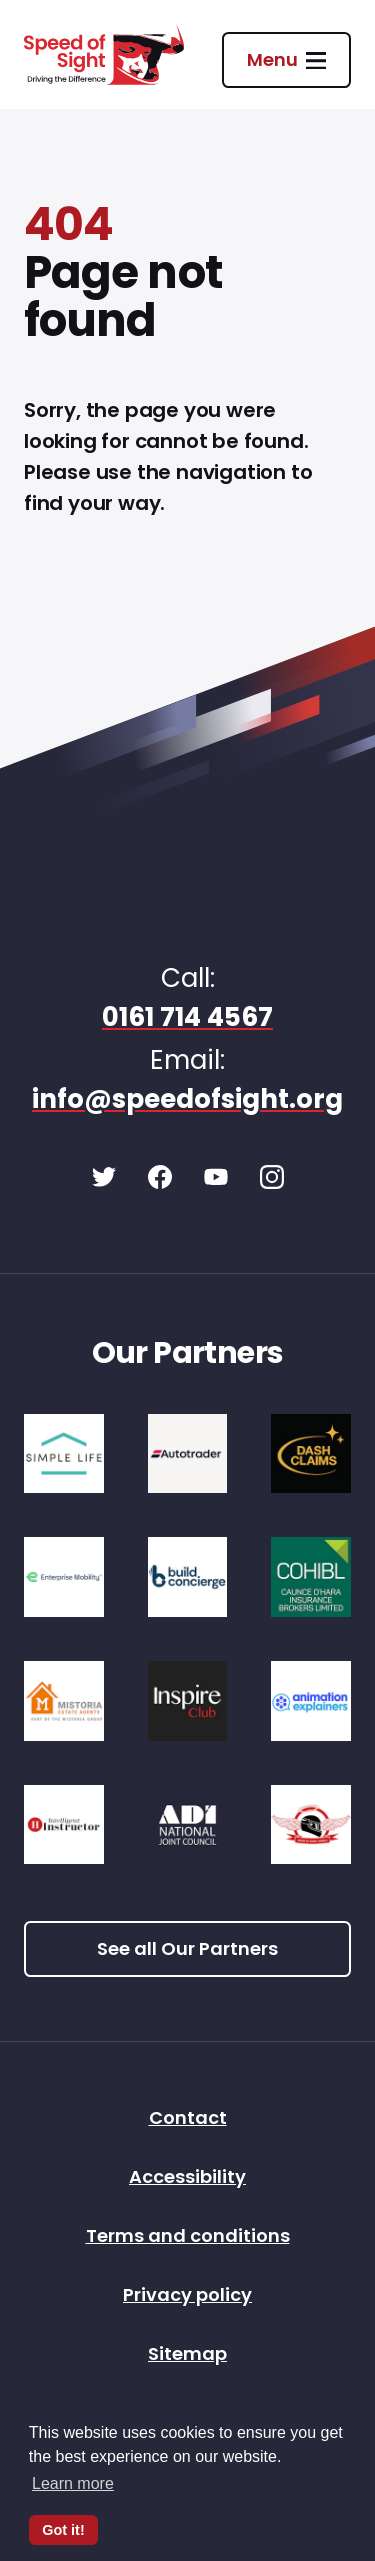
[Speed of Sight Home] (104, 54)
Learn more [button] (73, 2483)
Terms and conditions (188, 2237)
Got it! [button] (63, 2530)
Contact (188, 2119)
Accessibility (187, 2178)
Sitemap (187, 2355)
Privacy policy (187, 2296)
